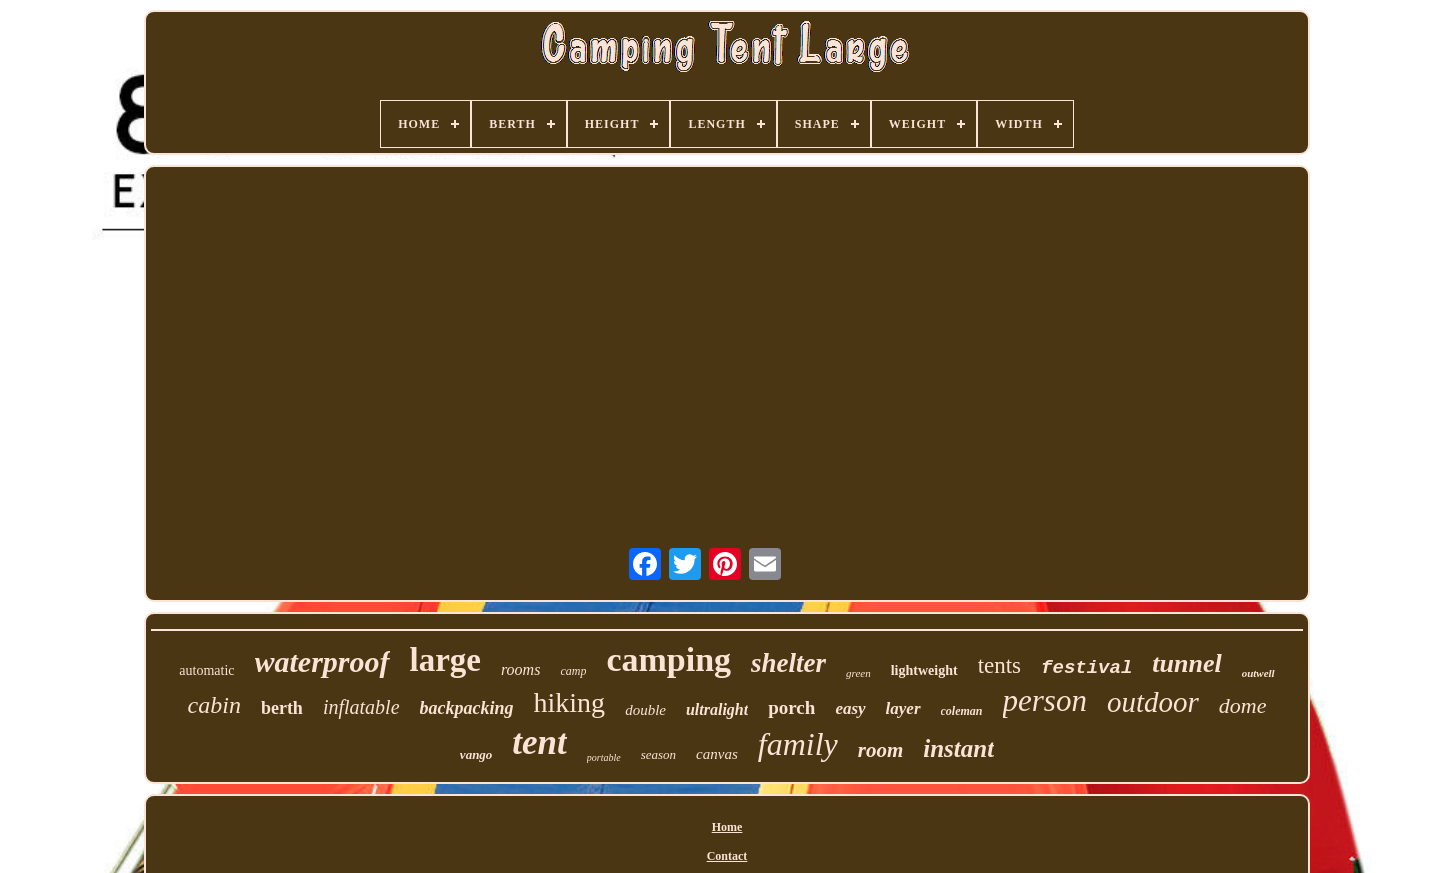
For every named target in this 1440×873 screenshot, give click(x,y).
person (1045, 700)
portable (604, 757)
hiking (570, 702)
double (645, 710)
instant (958, 748)
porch (791, 707)
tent (539, 742)
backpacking (467, 708)
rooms (520, 669)
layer (903, 708)
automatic (206, 670)
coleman (962, 711)
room (881, 750)
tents (999, 665)
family (798, 744)
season (658, 754)
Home (727, 827)
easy (850, 708)
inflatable (361, 707)
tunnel (1186, 663)
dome (1243, 705)
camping (668, 659)
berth (282, 708)
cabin (214, 705)
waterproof (322, 661)
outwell (1258, 673)
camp (573, 671)
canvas (717, 754)
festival (1086, 668)
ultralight (717, 709)
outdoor (1153, 702)
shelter (788, 663)
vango (476, 754)
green (858, 673)
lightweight (924, 670)
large (445, 660)
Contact (727, 856)
